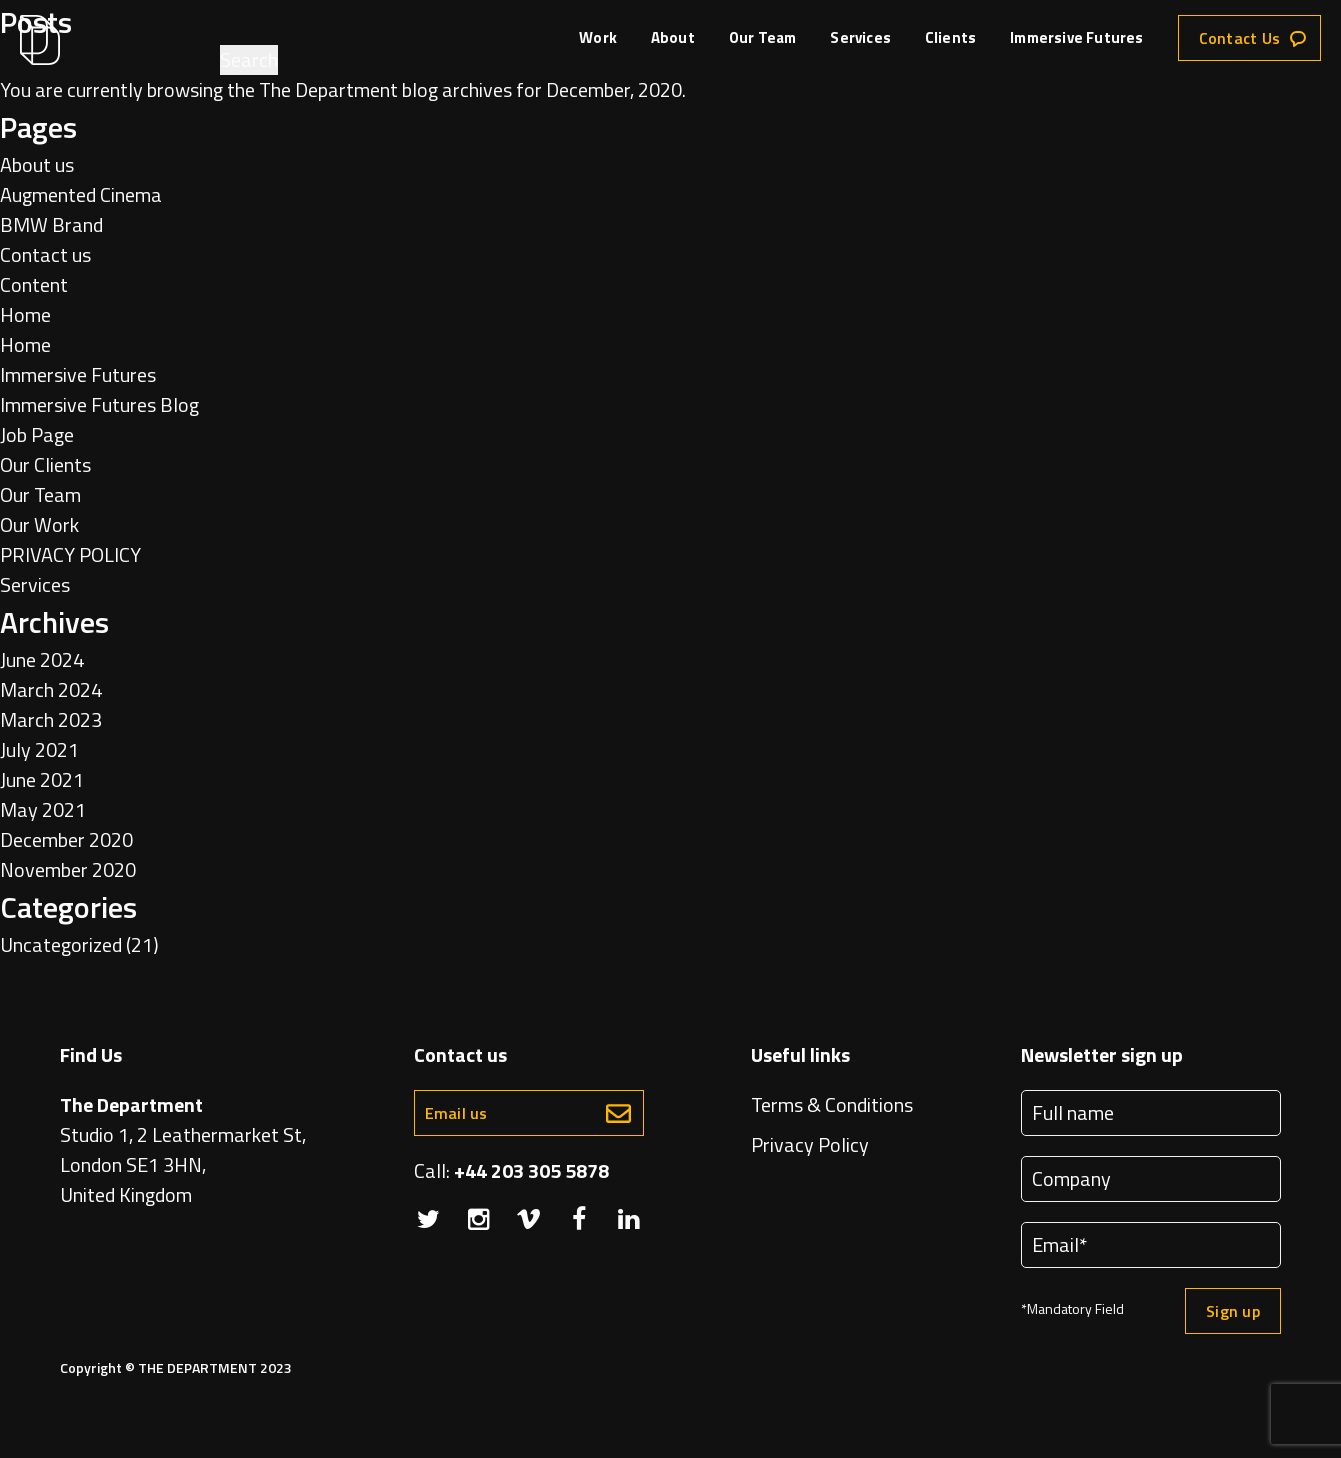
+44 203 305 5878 (531, 1170)
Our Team (763, 38)
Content (34, 284)
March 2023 (51, 719)
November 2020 (68, 869)
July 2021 (39, 749)
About (673, 38)
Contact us (45, 254)
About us (37, 164)
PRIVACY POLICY (70, 554)
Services (860, 38)
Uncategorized (61, 944)
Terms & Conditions (832, 1104)
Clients (950, 38)
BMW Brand (51, 224)
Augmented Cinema (81, 194)
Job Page (37, 434)
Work (598, 38)
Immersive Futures (1076, 38)
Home (25, 314)
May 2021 (43, 809)
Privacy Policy (810, 1144)
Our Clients (45, 464)
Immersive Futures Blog (99, 404)
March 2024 (51, 689)
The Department (328, 89)
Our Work (39, 524)
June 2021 (42, 779)
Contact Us (1240, 38)
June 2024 (42, 659)
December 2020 (66, 839)
